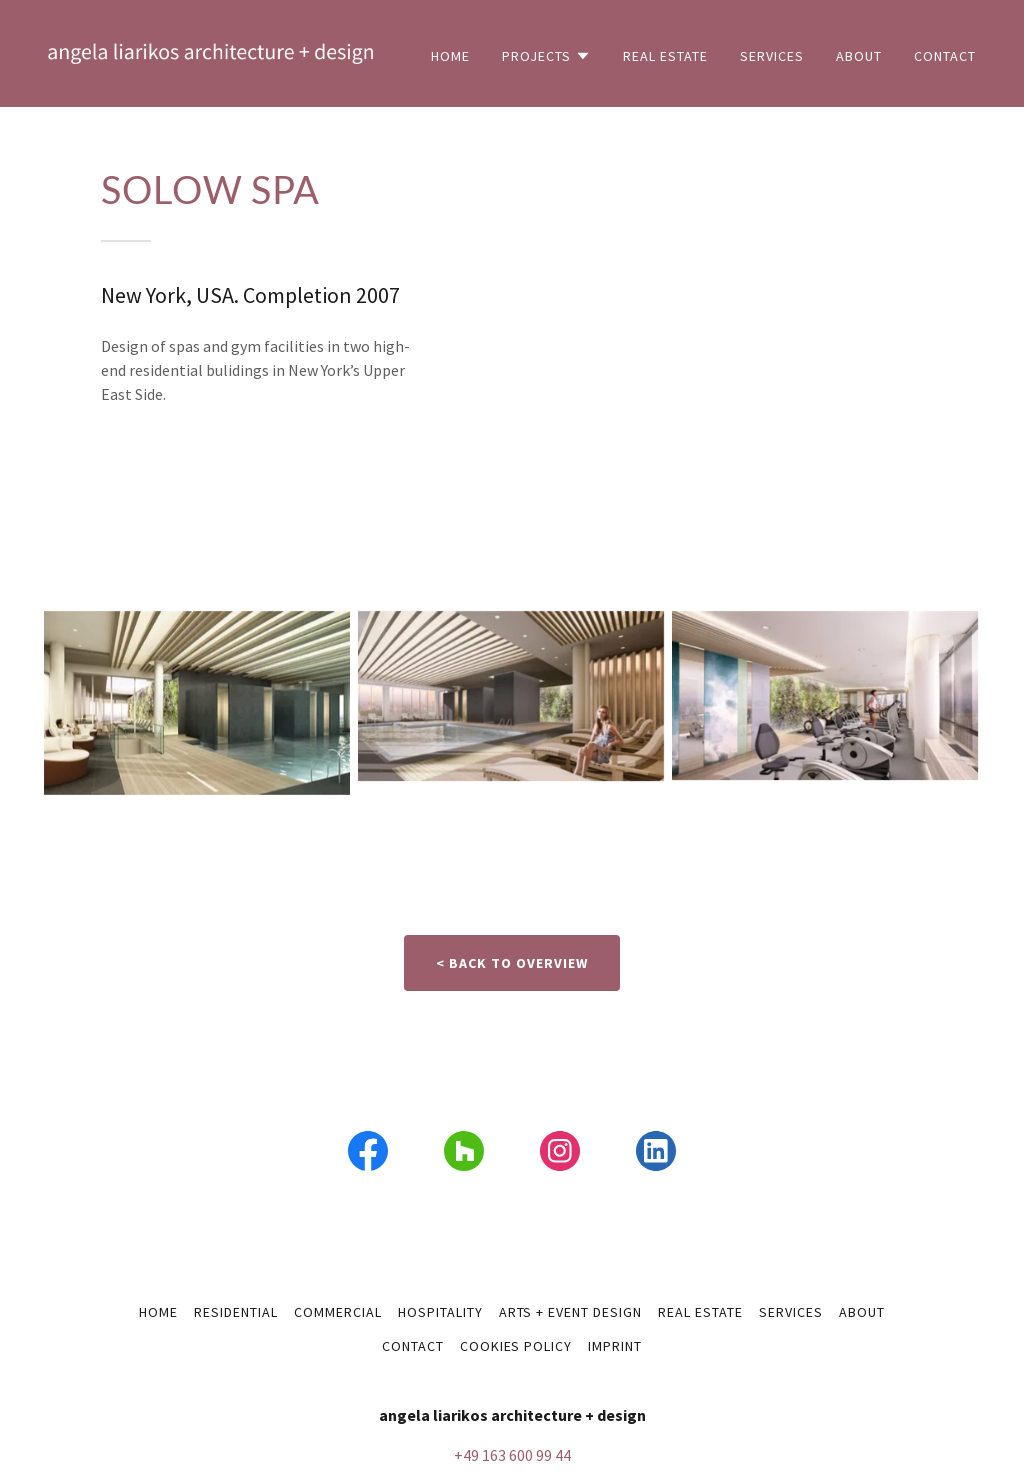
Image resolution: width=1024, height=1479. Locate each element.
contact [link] (945, 56)
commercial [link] (338, 1312)
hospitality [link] (440, 1312)
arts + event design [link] (571, 1312)
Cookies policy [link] (516, 1346)
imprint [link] (615, 1346)
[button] (546, 56)
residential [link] (236, 1312)
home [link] (450, 56)
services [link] (772, 56)
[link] (210, 51)
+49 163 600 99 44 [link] (512, 1455)
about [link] (859, 56)
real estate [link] (665, 56)
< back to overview (512, 963)
